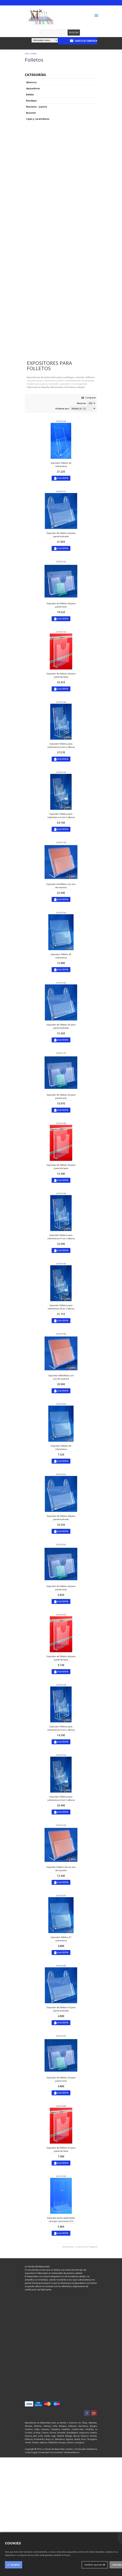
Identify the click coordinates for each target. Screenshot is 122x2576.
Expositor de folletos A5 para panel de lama (61, 1166)
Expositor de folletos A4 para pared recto (61, 605)
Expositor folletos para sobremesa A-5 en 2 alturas (61, 1237)
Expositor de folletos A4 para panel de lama (61, 675)
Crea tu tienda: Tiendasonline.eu (64, 2452)
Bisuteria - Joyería (36, 106)
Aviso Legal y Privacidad (37, 2452)
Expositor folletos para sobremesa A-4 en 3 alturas (61, 815)
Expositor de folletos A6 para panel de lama (61, 1658)
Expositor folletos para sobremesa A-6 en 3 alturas (61, 1798)
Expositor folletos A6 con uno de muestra (61, 1869)
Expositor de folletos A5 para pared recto (61, 1096)
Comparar (88, 397)
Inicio (27, 53)
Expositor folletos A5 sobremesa (61, 956)
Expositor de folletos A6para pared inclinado (61, 1517)
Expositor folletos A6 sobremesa (61, 1447)
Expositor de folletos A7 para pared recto (61, 2079)
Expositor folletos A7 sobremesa (61, 1939)
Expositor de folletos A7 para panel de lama (61, 2149)
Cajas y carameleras (37, 118)
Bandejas (31, 100)
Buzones (31, 112)
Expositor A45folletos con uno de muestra (61, 1377)
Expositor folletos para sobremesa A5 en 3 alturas (61, 1307)
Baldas (30, 94)
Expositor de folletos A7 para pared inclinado (61, 2009)
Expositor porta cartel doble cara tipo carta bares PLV (61, 2219)
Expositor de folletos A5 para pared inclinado (61, 1026)
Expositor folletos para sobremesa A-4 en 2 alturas (61, 745)
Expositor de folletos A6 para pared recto (61, 1588)
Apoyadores (33, 88)
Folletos (34, 53)
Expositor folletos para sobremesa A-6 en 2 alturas (61, 1728)
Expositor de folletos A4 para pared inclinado (61, 535)
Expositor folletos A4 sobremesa (61, 464)
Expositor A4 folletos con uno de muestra (61, 886)
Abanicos (31, 82)
